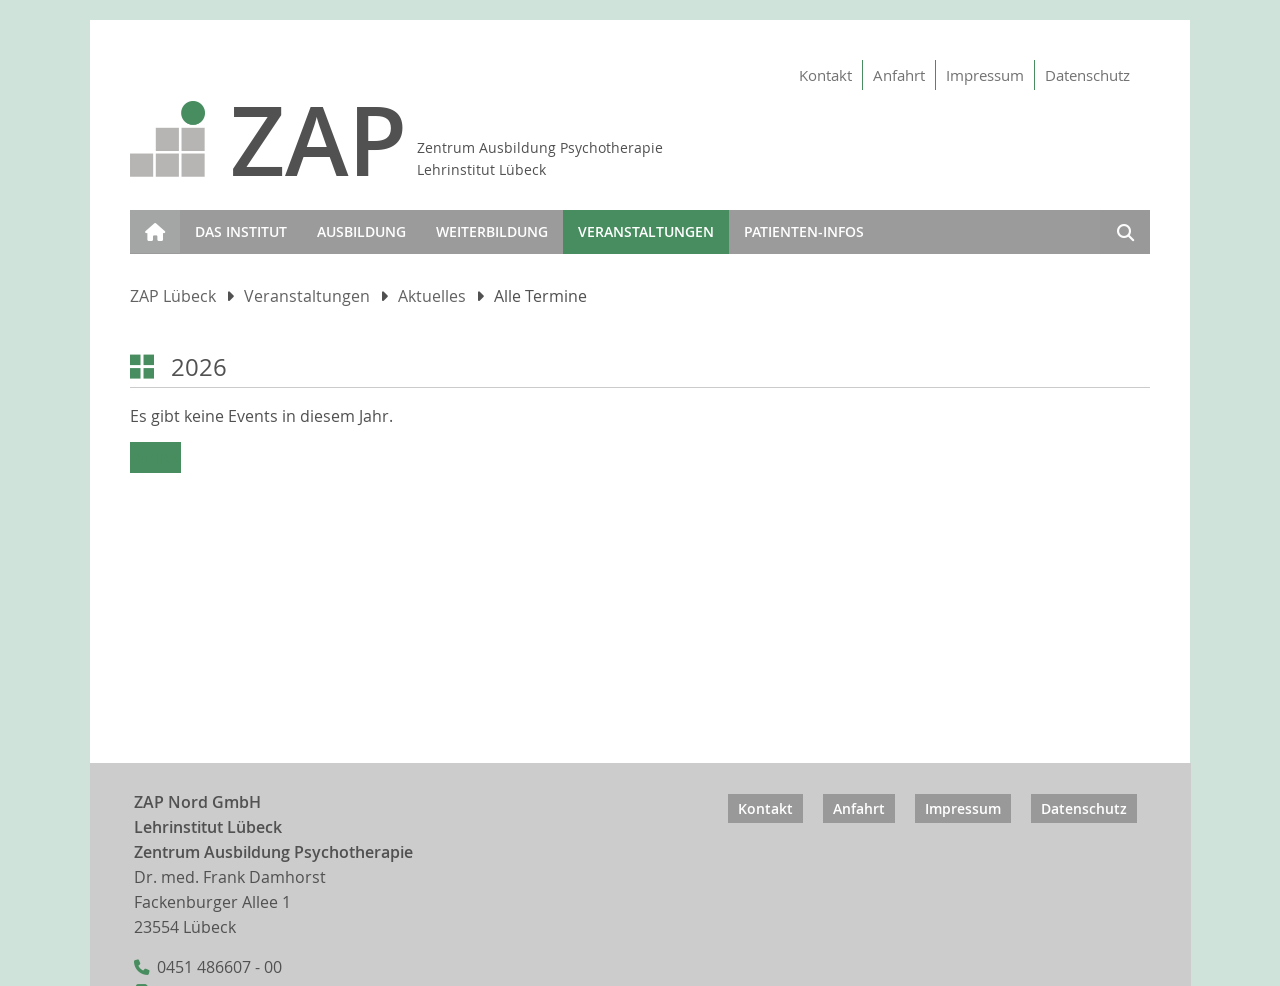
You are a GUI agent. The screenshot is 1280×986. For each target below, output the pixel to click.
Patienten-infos (804, 231)
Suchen (1125, 235)
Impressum (985, 75)
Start (150, 219)
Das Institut (241, 231)
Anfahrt (899, 75)
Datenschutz (1087, 75)
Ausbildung (361, 231)
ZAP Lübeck (173, 296)
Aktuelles (432, 296)
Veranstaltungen (646, 231)
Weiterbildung (492, 231)
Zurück (155, 457)
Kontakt (825, 75)
